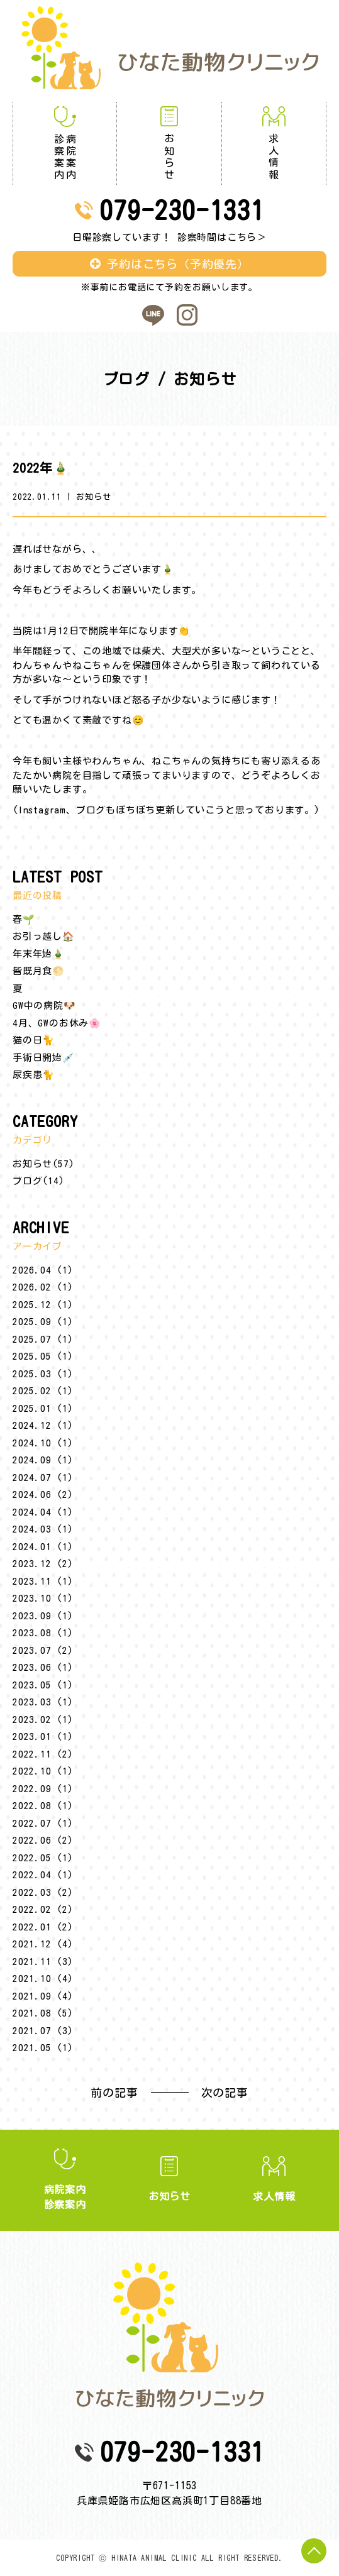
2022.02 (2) (43, 1909)
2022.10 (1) (43, 1771)
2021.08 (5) (43, 2013)
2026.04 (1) (43, 1270)
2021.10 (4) (43, 1978)
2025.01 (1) (43, 1408)
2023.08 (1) (43, 1633)
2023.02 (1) (43, 1719)
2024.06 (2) (43, 1494)
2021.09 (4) (43, 1996)
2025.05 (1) (43, 1356)
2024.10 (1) (43, 1443)
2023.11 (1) (43, 1581)
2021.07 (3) (43, 2030)
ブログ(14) (39, 1181)
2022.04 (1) (43, 1875)
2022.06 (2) (43, 1840)
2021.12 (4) (43, 1944)
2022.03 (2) (43, 1892)
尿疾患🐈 (34, 1074)
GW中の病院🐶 (44, 1005)
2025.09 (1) (43, 1321)
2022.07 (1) (43, 1823)
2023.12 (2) (43, 1563)
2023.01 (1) (43, 1736)
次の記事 (224, 2092)
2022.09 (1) (43, 1788)
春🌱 (24, 919)
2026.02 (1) (43, 1287)
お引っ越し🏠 (44, 936)
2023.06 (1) (43, 1667)
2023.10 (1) (43, 1598)
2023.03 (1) (43, 1702)
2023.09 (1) (43, 1616)
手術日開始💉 (44, 1057)
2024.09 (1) (43, 1460)
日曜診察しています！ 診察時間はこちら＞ (169, 237)
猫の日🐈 (34, 1040)
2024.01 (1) (43, 1546)
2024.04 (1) (43, 1512)
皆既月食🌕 (39, 971)
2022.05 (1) (43, 1858)
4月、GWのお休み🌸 (57, 1023)
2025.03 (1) (43, 1374)
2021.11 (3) (43, 1961)
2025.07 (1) (43, 1339)
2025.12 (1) (43, 1304)
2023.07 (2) (43, 1650)
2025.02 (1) (43, 1390)
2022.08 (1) (43, 1805)
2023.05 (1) (43, 1685)
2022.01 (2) (43, 1927)
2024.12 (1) (43, 1425)
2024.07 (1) (43, 1477)
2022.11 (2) (43, 1754)
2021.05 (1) (43, 2047)
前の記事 (114, 2092)
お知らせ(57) (43, 1164)
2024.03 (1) (43, 1529)
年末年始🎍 (39, 954)
